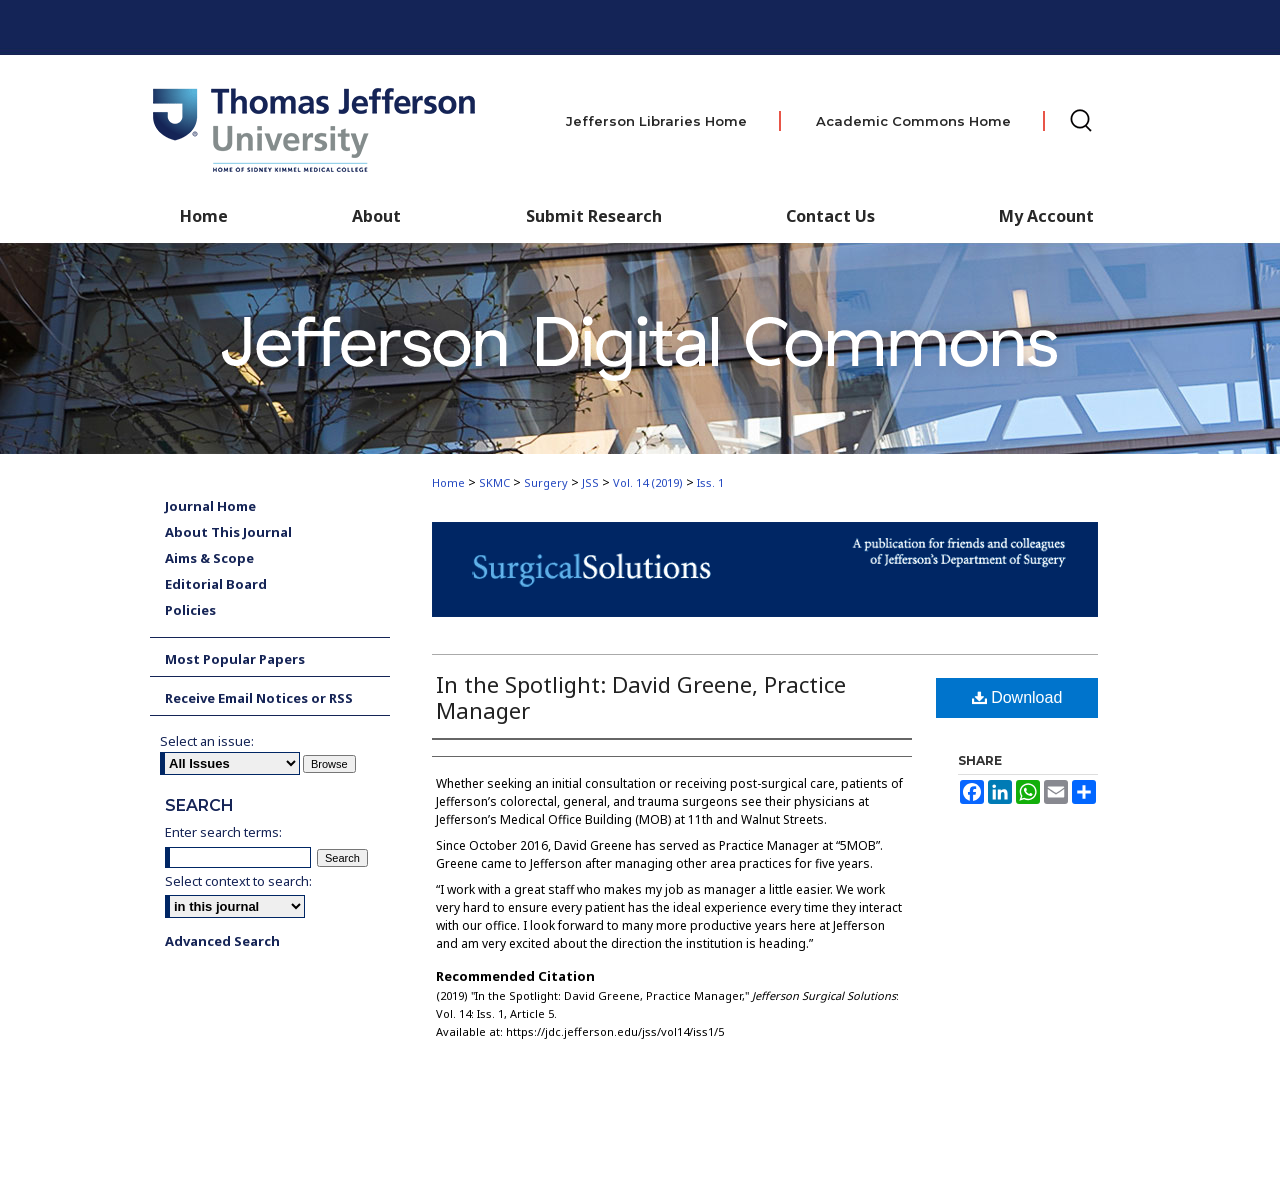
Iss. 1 (710, 482)
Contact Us (830, 216)
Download (1017, 697)
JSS (590, 482)
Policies (190, 610)
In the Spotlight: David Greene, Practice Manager (641, 697)
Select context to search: (238, 881)
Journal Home (210, 506)
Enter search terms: (223, 832)
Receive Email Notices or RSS (259, 698)
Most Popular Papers (235, 659)
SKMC (494, 482)
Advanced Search (222, 941)
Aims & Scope (209, 558)
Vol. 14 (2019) (648, 482)
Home (448, 482)
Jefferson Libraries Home (656, 121)
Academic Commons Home (913, 121)
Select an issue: (207, 741)
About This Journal (228, 532)
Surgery (546, 482)
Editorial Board (216, 584)
